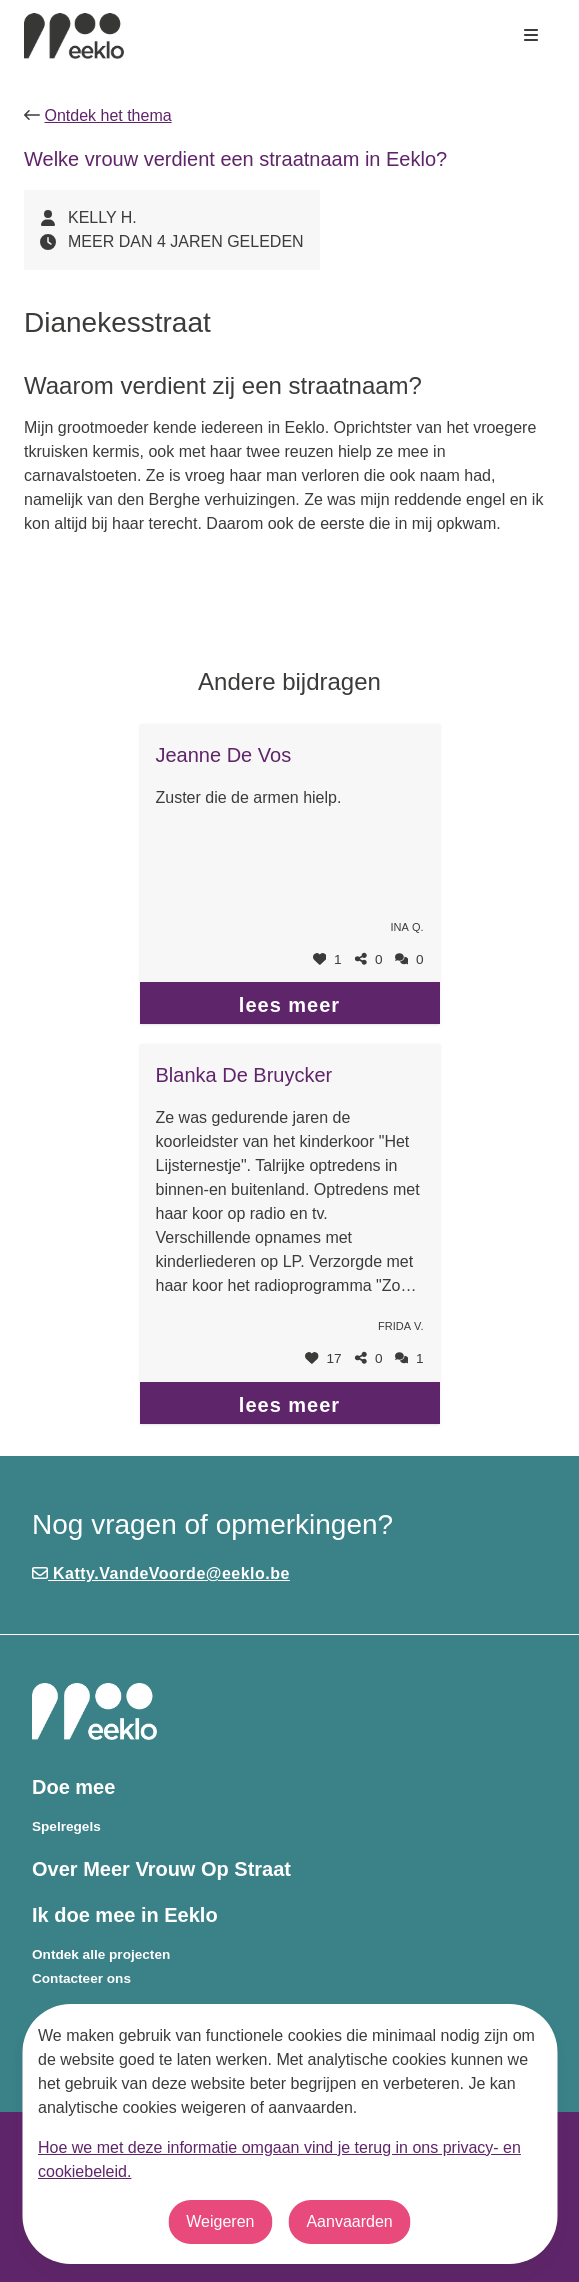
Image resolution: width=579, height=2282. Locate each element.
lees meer (289, 1005)
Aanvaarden (349, 2221)
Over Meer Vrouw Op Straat (161, 1869)
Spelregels (66, 1826)
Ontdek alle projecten (101, 1954)
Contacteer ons (81, 1978)
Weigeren (220, 2221)
